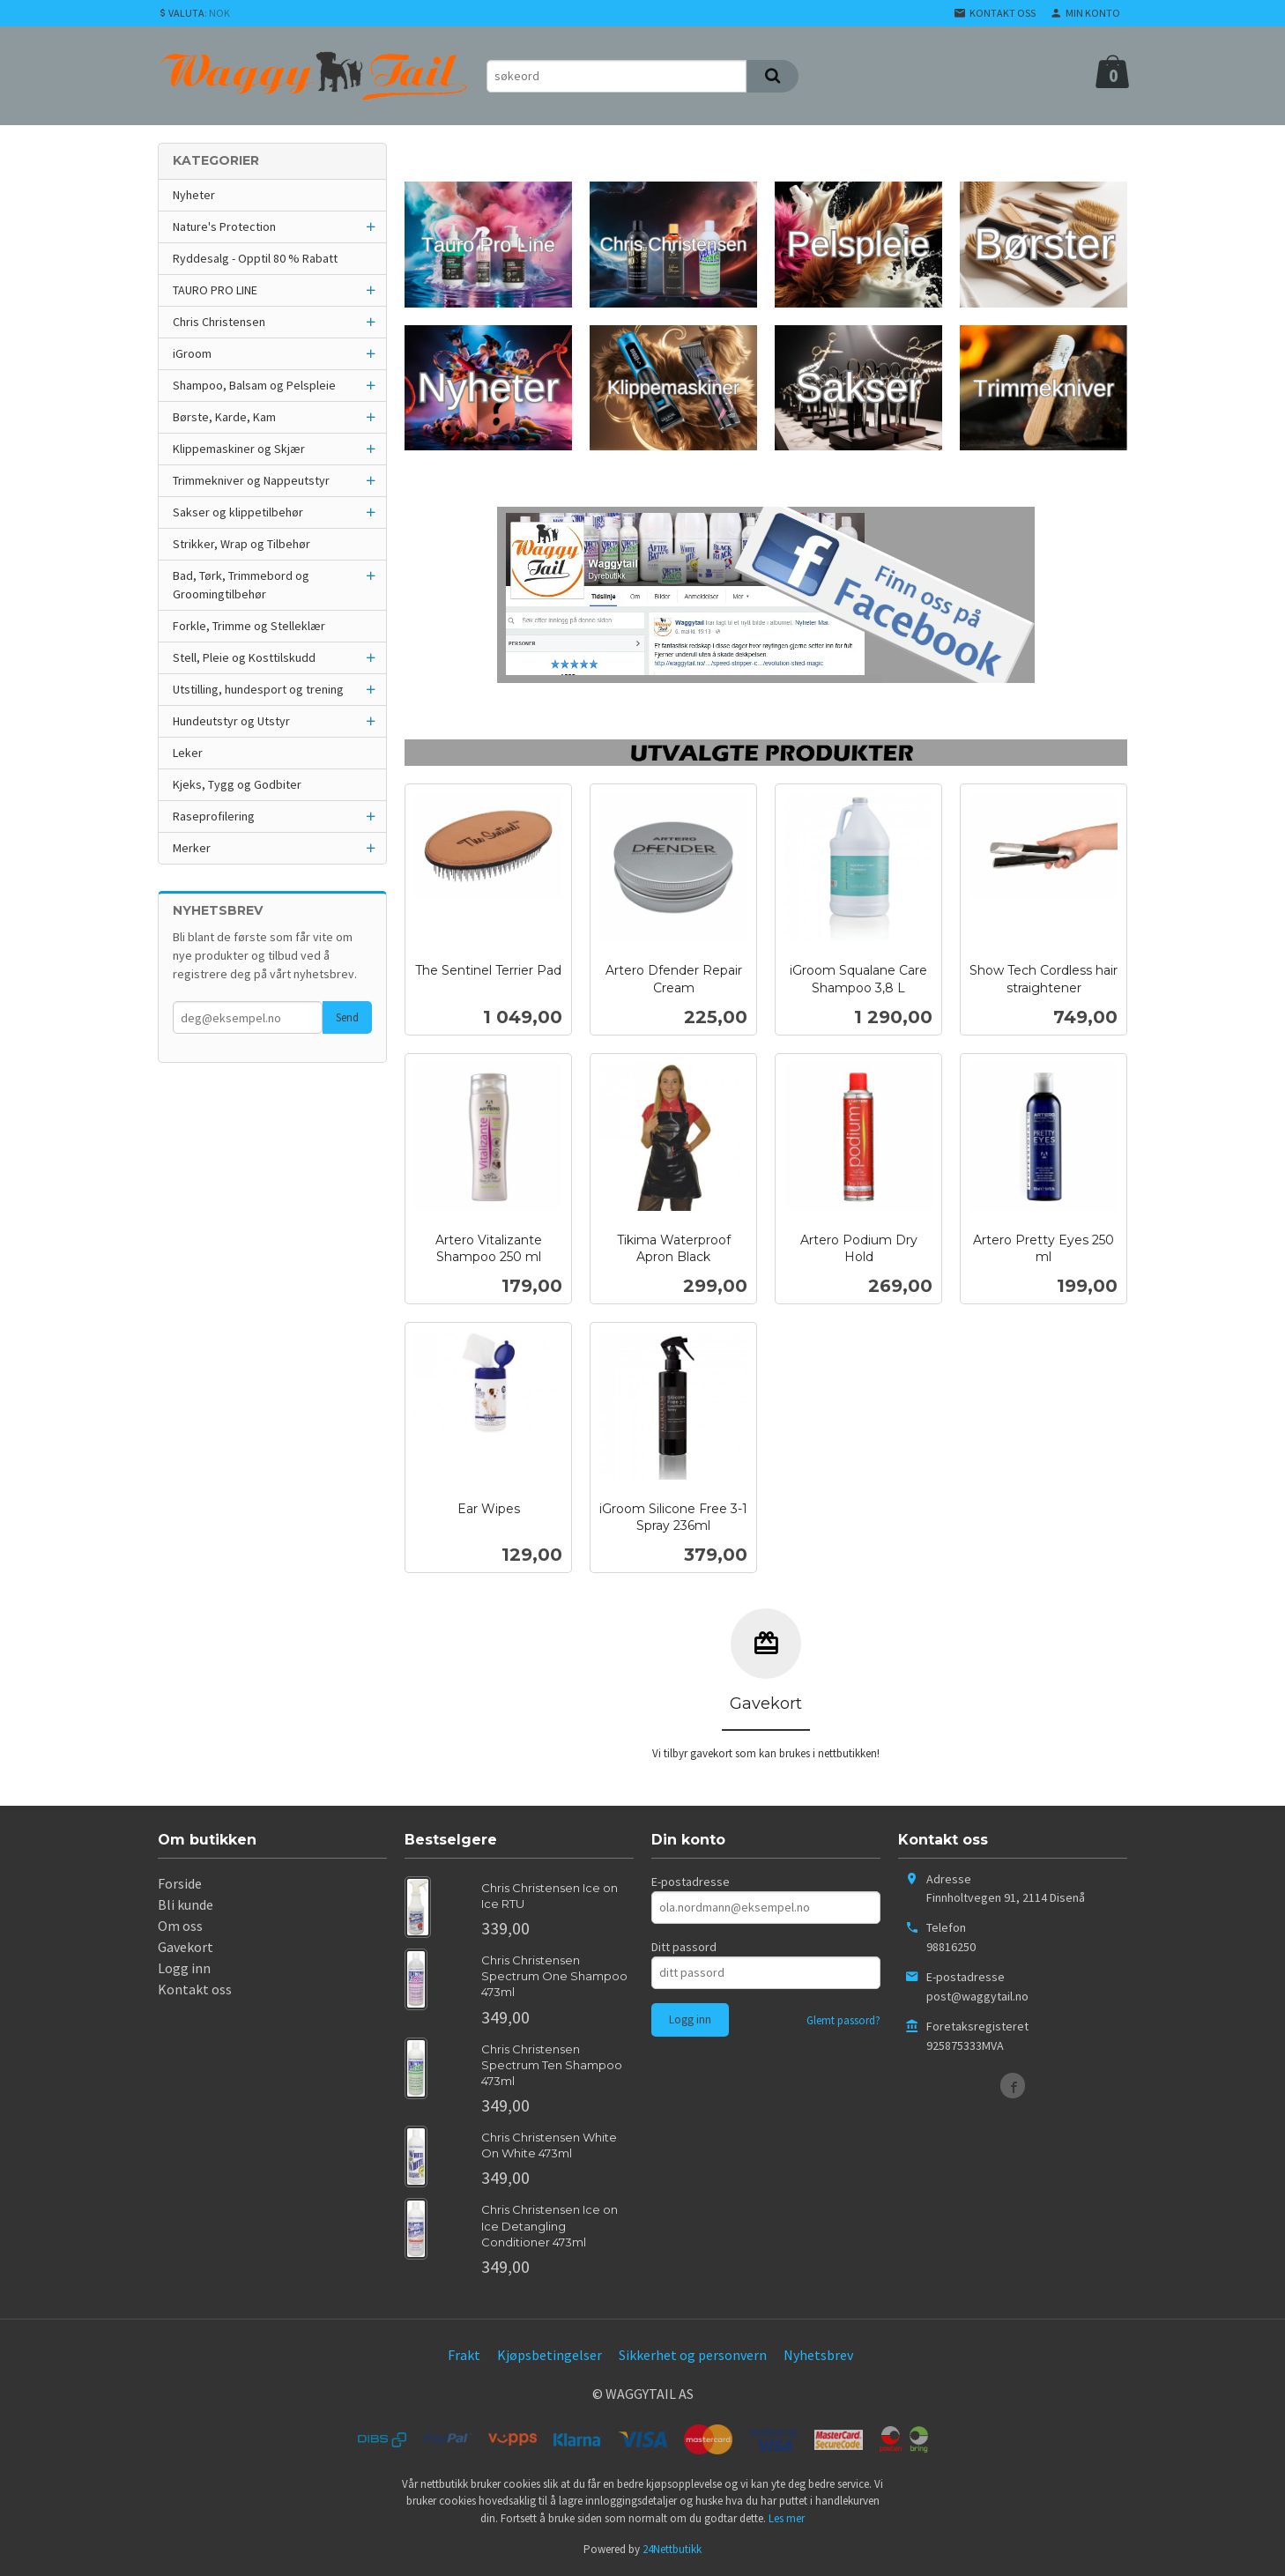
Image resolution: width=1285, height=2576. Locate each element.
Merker (192, 848)
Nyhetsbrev (818, 2355)
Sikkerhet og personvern (693, 2355)
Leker (188, 753)
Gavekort (185, 1947)
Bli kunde (185, 1904)
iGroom (192, 353)
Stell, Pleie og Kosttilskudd (244, 657)
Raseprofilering (214, 816)
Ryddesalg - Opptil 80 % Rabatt (255, 258)
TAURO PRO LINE (215, 290)
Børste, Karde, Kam (224, 417)
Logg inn (184, 1968)
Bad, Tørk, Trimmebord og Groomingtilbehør (241, 585)
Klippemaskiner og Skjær (239, 449)
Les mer (787, 2518)
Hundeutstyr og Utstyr (231, 721)
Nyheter (194, 195)
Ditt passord (684, 1947)
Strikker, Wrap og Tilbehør (241, 544)
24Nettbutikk (672, 2549)
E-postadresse (690, 1881)
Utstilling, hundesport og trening (258, 689)
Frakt (464, 2355)
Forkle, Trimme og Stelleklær (249, 626)
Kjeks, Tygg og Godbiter (237, 784)
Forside (180, 1883)
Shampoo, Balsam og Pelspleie (254, 385)
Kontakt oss (195, 1989)
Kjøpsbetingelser (549, 2355)
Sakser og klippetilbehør (238, 512)
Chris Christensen (219, 322)
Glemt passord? (843, 2020)
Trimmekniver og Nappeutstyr (251, 480)
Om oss (180, 1925)
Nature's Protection (224, 226)
